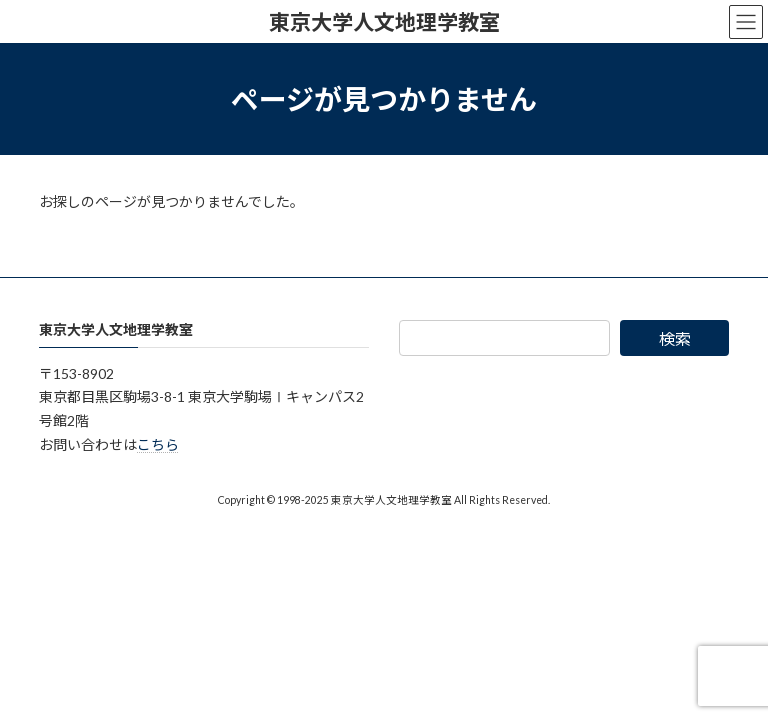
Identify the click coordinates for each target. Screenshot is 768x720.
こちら (158, 444)
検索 (675, 338)
